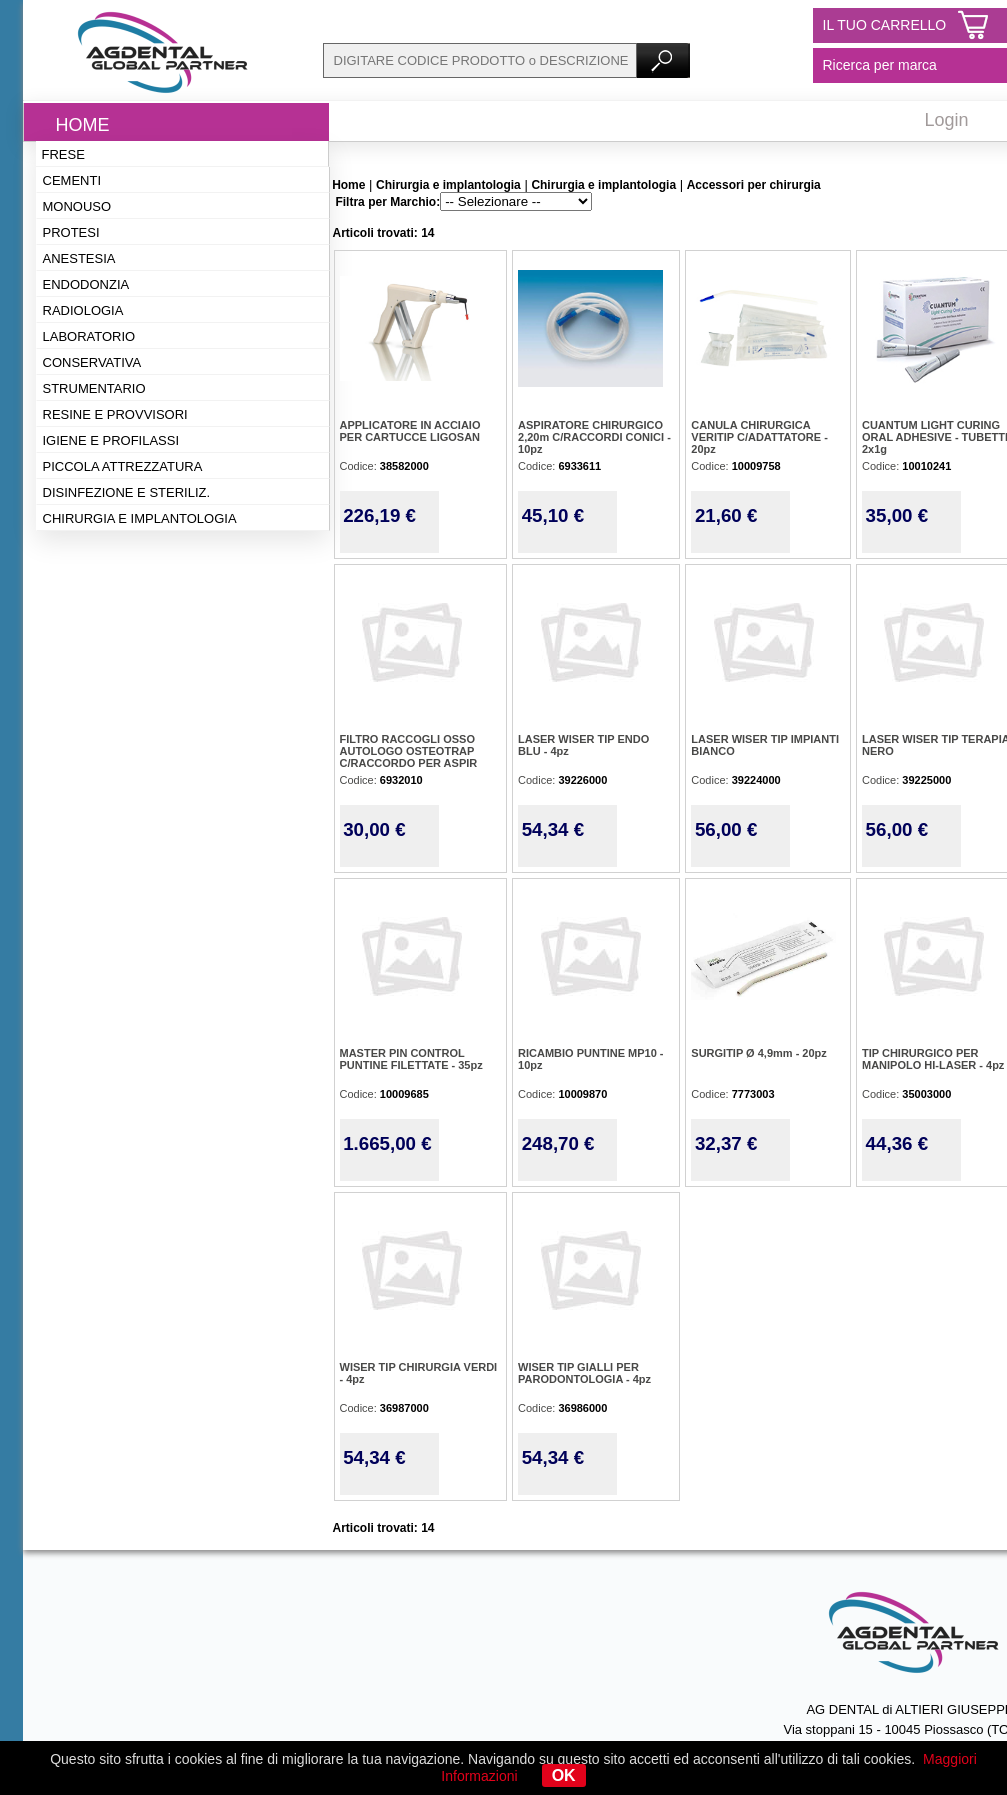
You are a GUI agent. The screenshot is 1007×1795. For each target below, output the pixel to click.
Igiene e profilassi (111, 440)
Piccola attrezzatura (123, 466)
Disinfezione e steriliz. (127, 492)
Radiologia (83, 310)
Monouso (77, 206)
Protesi (71, 232)
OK (564, 1775)
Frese (63, 154)
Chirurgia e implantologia (140, 518)
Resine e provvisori (115, 414)
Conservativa (92, 362)
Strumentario (94, 388)
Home (83, 125)
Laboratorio (89, 336)
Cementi (72, 180)
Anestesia (79, 258)
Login (947, 120)
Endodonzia (86, 284)
